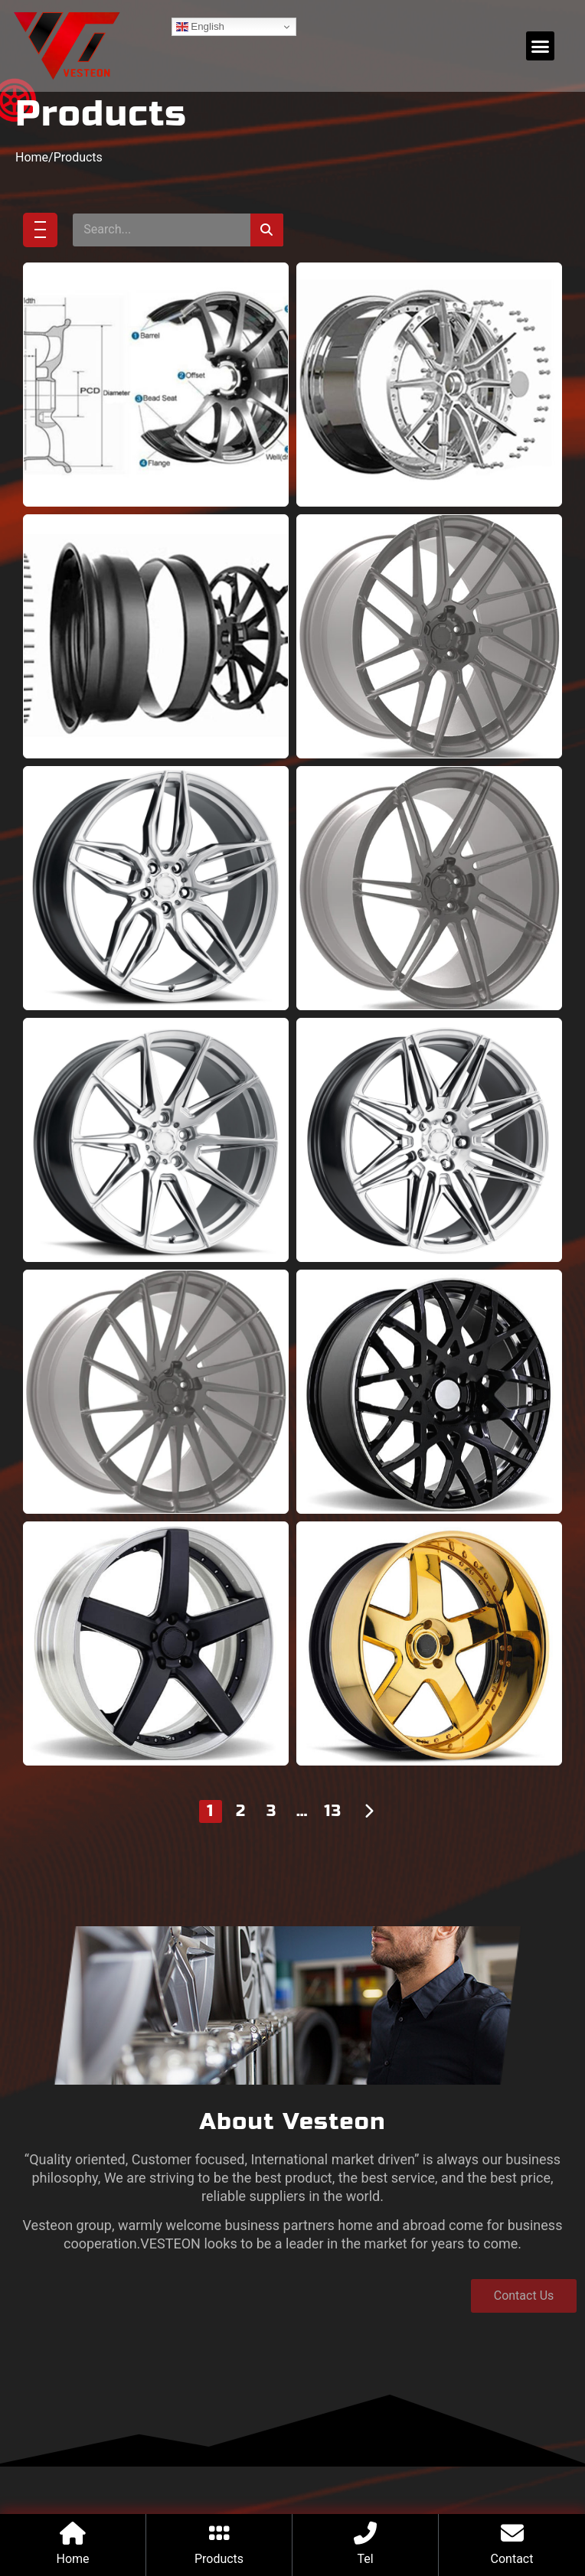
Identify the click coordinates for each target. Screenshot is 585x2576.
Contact (512, 2559)
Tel (365, 2559)
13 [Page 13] (333, 1858)
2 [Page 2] (241, 1858)
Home (72, 2559)
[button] (540, 45)
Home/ (34, 204)
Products (78, 204)
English (200, 27)
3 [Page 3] (271, 1858)
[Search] (266, 277)
